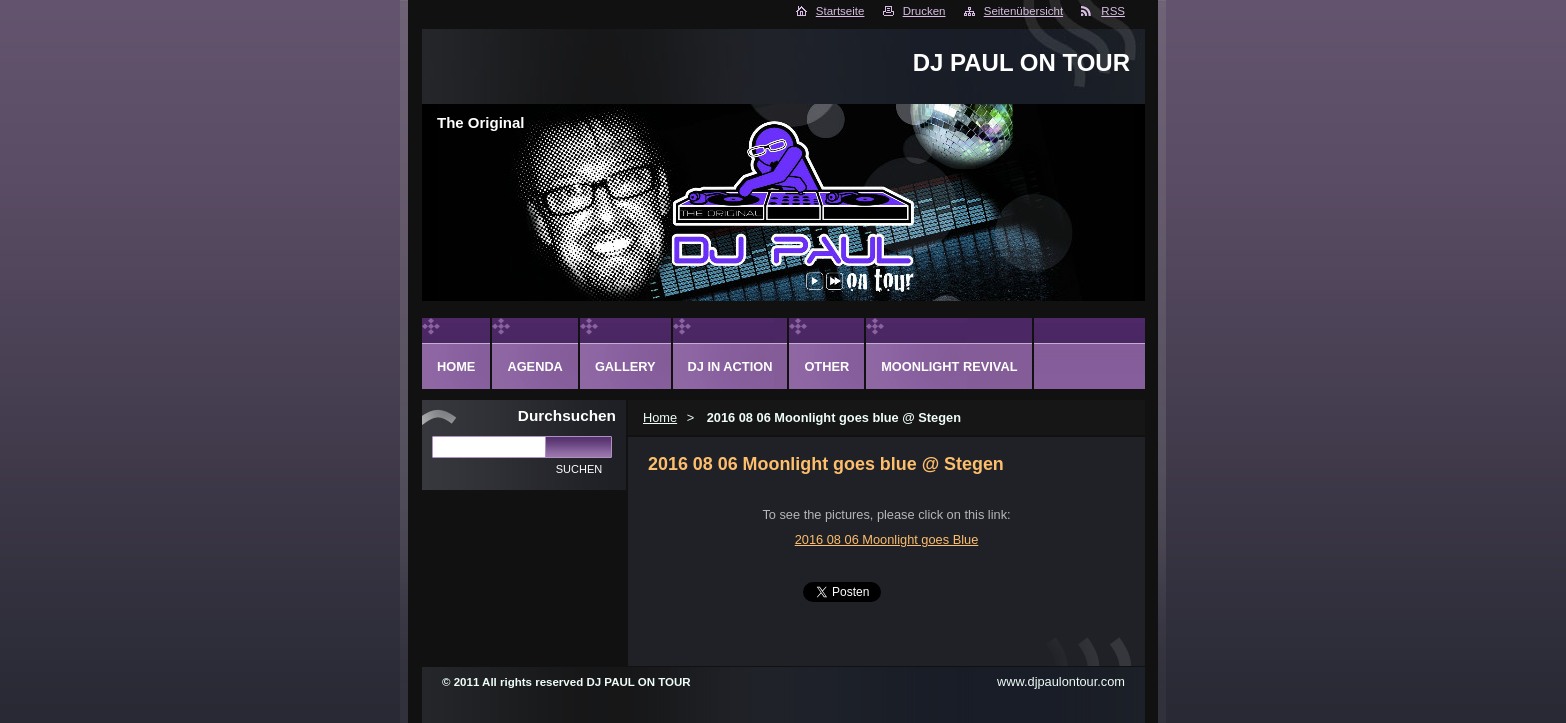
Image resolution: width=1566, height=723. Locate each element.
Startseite (840, 11)
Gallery (625, 366)
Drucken (924, 11)
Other (826, 366)
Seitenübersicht (1023, 11)
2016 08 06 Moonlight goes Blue (887, 539)
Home (660, 417)
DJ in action (730, 366)
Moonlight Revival (949, 366)
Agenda (534, 366)
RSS (1113, 11)
